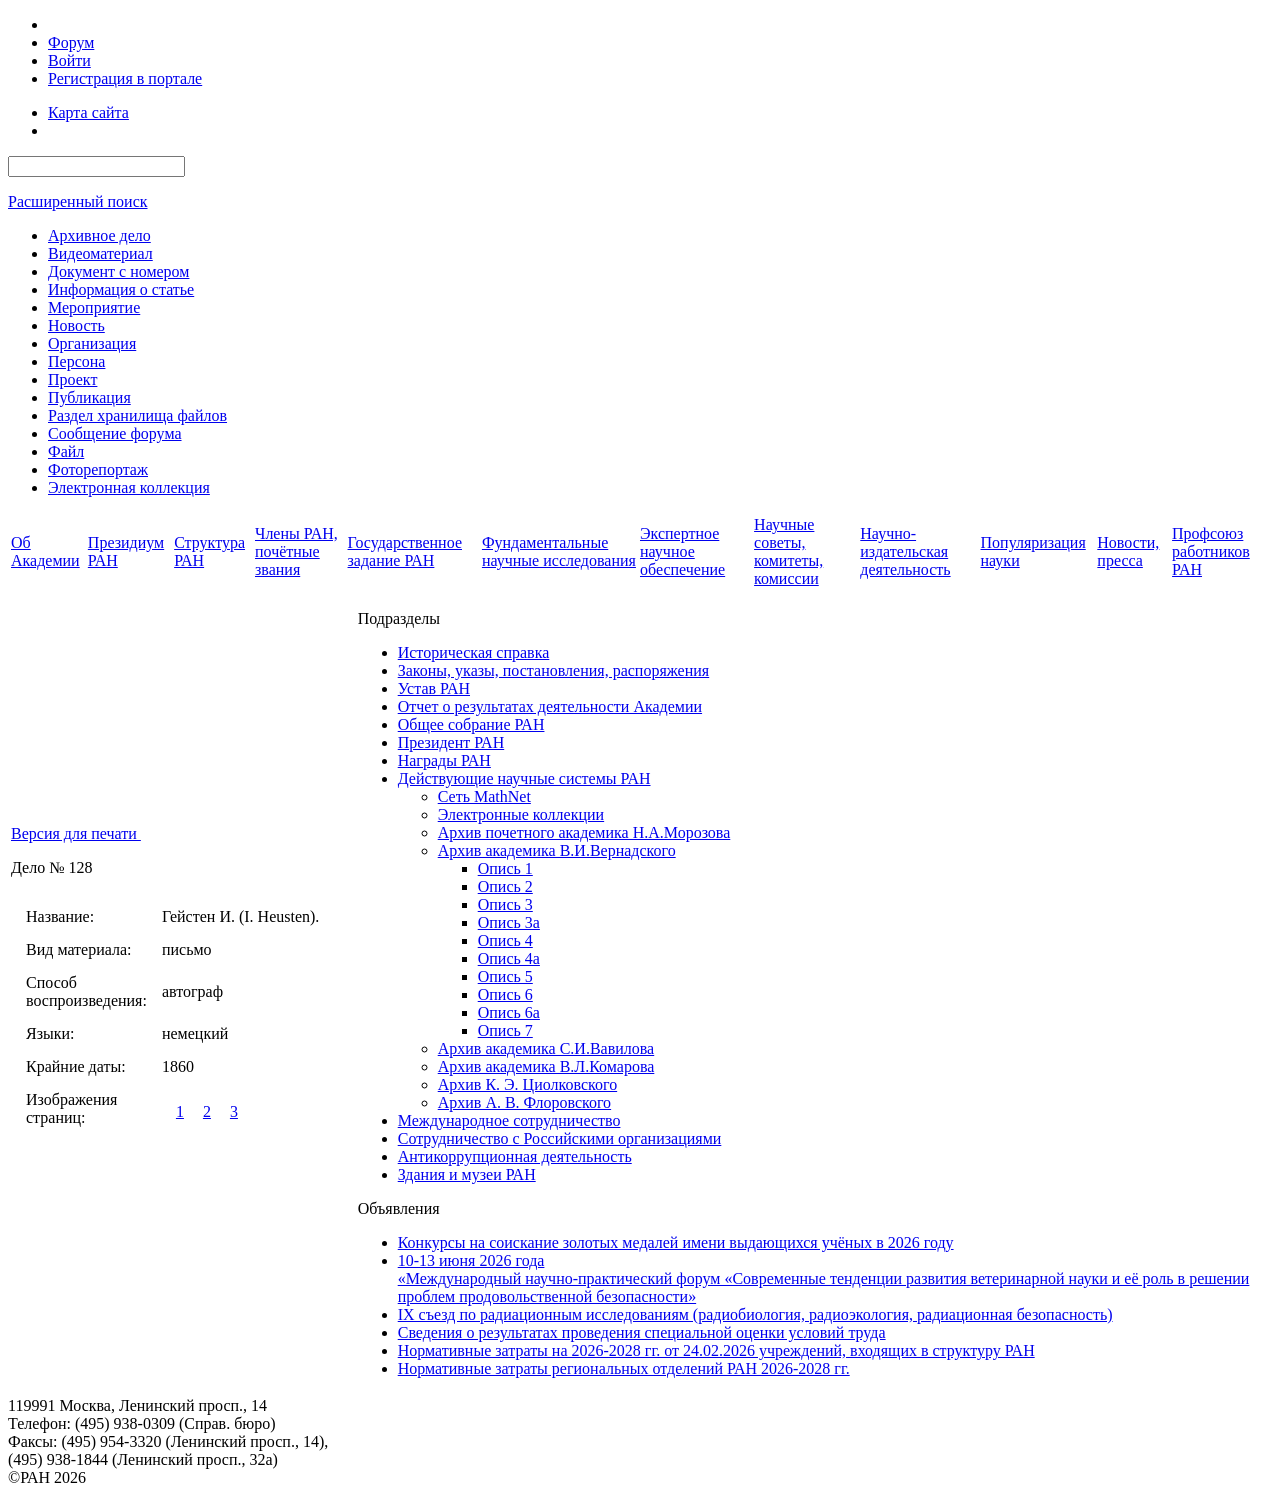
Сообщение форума (115, 433)
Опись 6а (509, 1012)
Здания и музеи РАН (467, 1174)
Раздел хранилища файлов (137, 415)
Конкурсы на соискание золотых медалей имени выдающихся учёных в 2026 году (676, 1242)
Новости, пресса (1128, 551)
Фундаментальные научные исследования (559, 551)
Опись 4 (505, 940)
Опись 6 (505, 994)
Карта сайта (88, 112)
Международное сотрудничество (509, 1120)
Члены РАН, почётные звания (296, 551)
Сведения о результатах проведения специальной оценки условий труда (642, 1332)
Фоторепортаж (98, 469)
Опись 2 (505, 886)
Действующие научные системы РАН (524, 778)
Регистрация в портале (125, 78)
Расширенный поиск (78, 201)
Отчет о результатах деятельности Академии (550, 706)
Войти (69, 60)
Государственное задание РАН (405, 551)
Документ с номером (118, 271)
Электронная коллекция (129, 487)
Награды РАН (444, 760)
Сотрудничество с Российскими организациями (560, 1138)
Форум (71, 42)
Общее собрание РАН (471, 724)
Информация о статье (121, 289)
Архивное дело (99, 235)
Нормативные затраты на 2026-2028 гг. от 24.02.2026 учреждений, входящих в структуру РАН (716, 1350)
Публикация (89, 397)
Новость (76, 325)
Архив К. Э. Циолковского (527, 1084)
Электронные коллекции (521, 814)
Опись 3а (509, 922)
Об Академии (45, 551)
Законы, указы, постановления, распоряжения (553, 670)
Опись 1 (505, 868)
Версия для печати (76, 833)
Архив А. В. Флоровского (524, 1102)
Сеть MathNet (484, 796)
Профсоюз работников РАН (1211, 551)
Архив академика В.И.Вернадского (557, 850)
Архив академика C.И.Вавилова (546, 1048)
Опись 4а (509, 958)
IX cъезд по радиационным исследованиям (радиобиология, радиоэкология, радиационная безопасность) (755, 1314)
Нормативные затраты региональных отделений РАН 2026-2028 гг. (624, 1368)
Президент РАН (451, 742)
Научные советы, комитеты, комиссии (788, 551)
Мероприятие (94, 307)
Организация (92, 343)
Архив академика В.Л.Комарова (546, 1066)
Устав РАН (434, 688)
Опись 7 (505, 1030)
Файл (66, 451)
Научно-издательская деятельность (905, 551)
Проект (72, 379)
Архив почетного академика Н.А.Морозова (584, 832)
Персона (76, 361)
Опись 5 (505, 976)
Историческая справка (474, 652)
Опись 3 (505, 904)
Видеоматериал (100, 253)
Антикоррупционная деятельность (515, 1156)
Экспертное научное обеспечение (682, 551)
